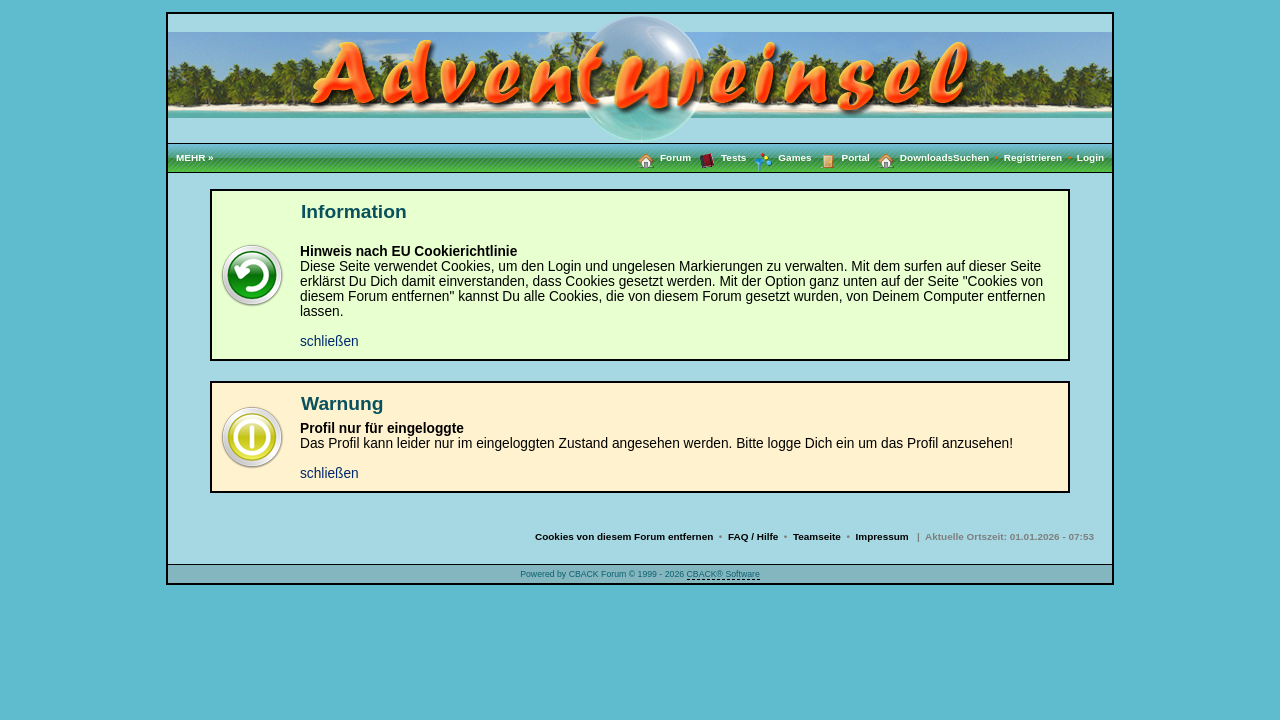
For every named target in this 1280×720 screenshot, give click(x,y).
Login (1090, 157)
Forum (660, 157)
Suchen (978, 157)
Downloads (911, 157)
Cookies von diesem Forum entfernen (624, 536)
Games (778, 158)
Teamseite (817, 536)
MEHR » (195, 157)
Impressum (882, 536)
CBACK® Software (723, 574)
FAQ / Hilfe (753, 536)
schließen (329, 341)
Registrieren (1040, 157)
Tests (718, 157)
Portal (841, 157)
